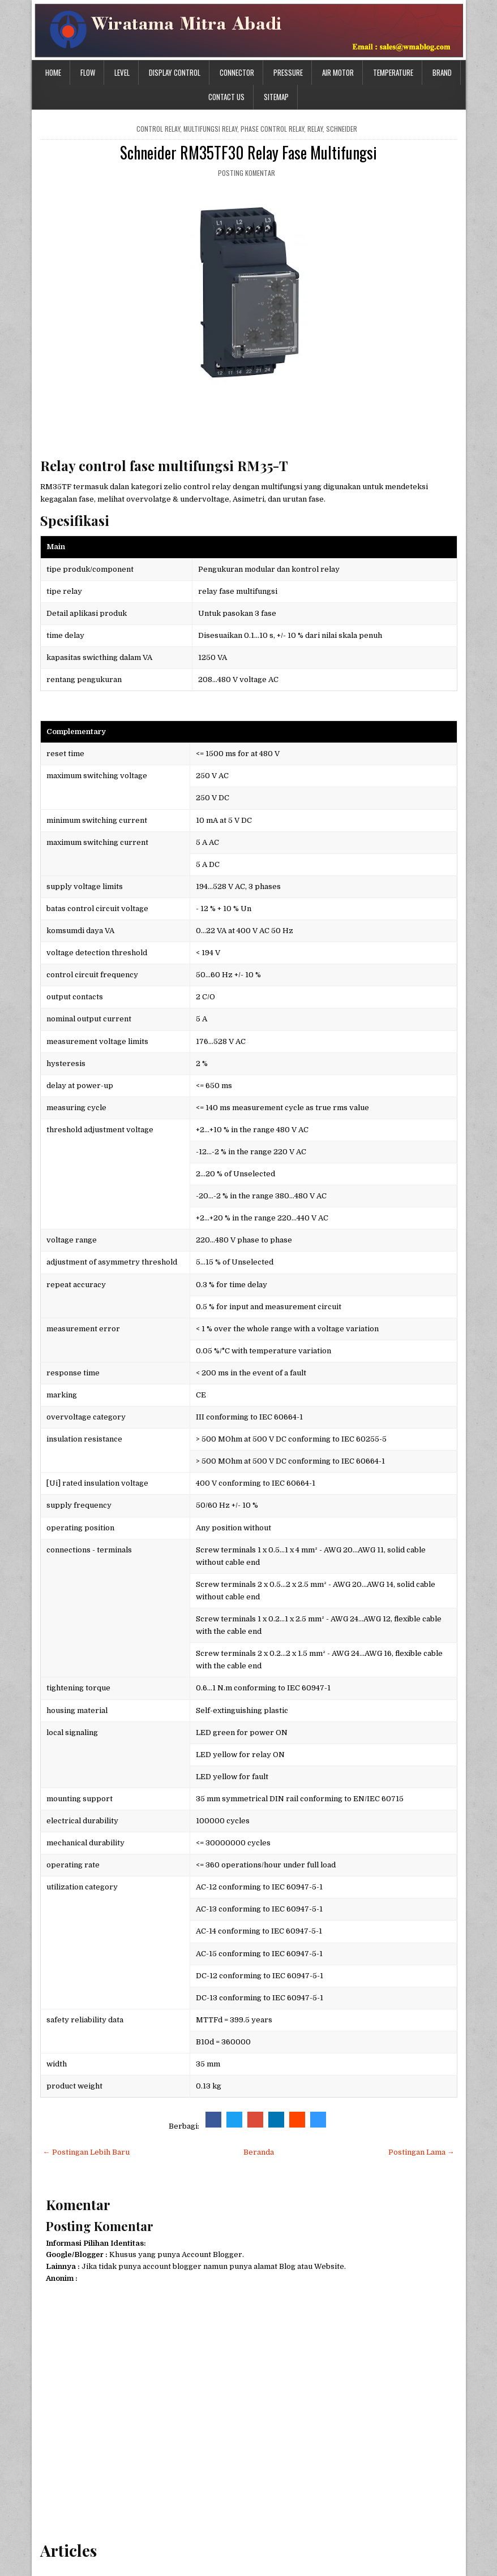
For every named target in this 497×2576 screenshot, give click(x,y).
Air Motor (338, 72)
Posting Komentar (246, 173)
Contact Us (226, 96)
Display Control (174, 72)
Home (53, 72)
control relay (158, 128)
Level (122, 72)
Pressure (288, 72)
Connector (237, 72)
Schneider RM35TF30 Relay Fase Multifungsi (248, 152)
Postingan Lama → (421, 2152)
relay (315, 128)
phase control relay (272, 128)
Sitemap (276, 96)
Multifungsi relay (210, 128)
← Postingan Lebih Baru (86, 2152)
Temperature (393, 72)
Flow (87, 72)
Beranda (258, 2152)
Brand (442, 72)
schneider (341, 128)
